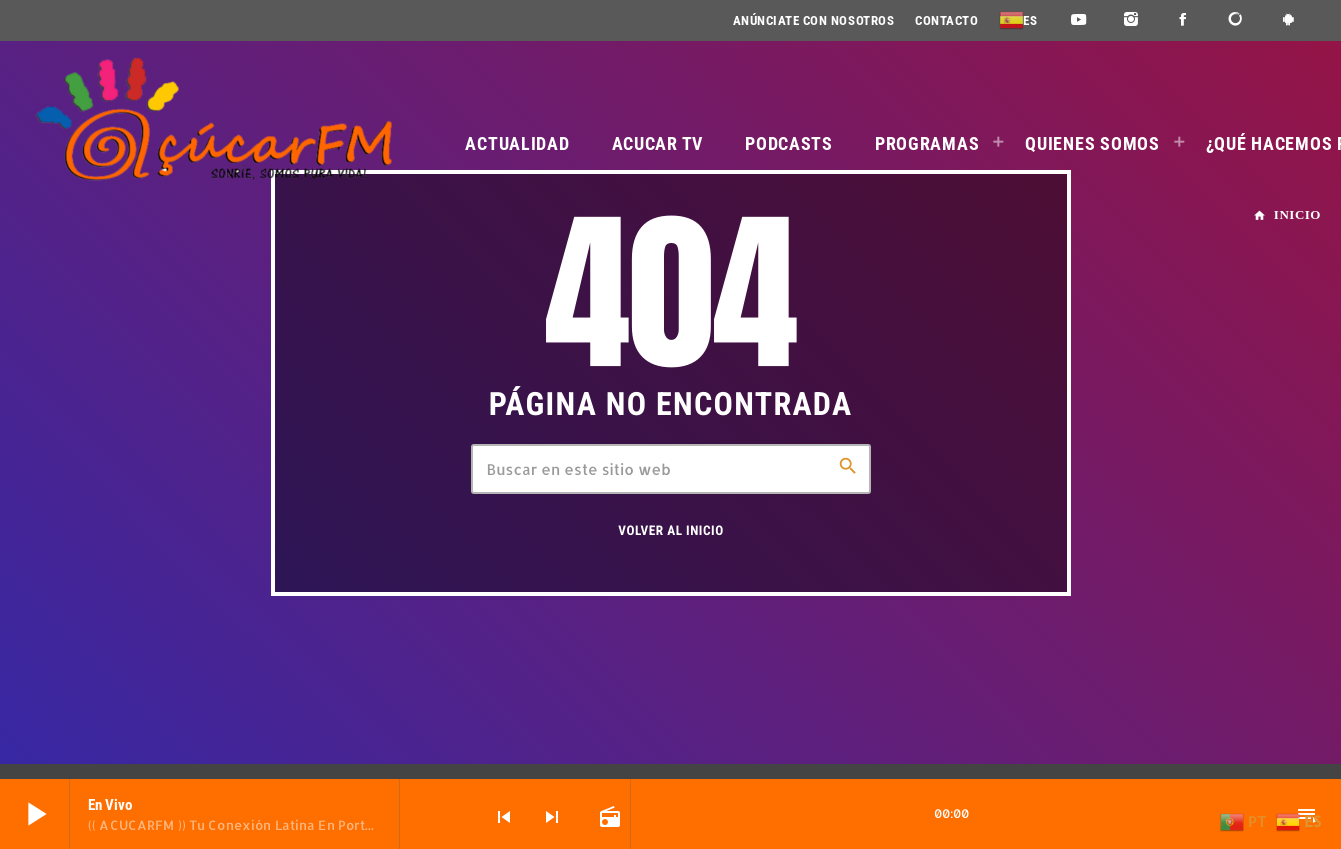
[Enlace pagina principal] (213, 120)
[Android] (1288, 20)
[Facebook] (1183, 20)
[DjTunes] (1236, 20)
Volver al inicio (670, 531)
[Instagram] (1131, 20)
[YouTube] (1078, 20)
